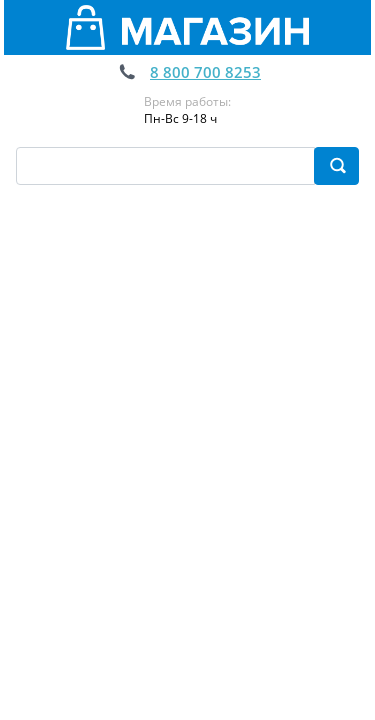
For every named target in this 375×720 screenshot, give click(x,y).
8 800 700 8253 (205, 72)
